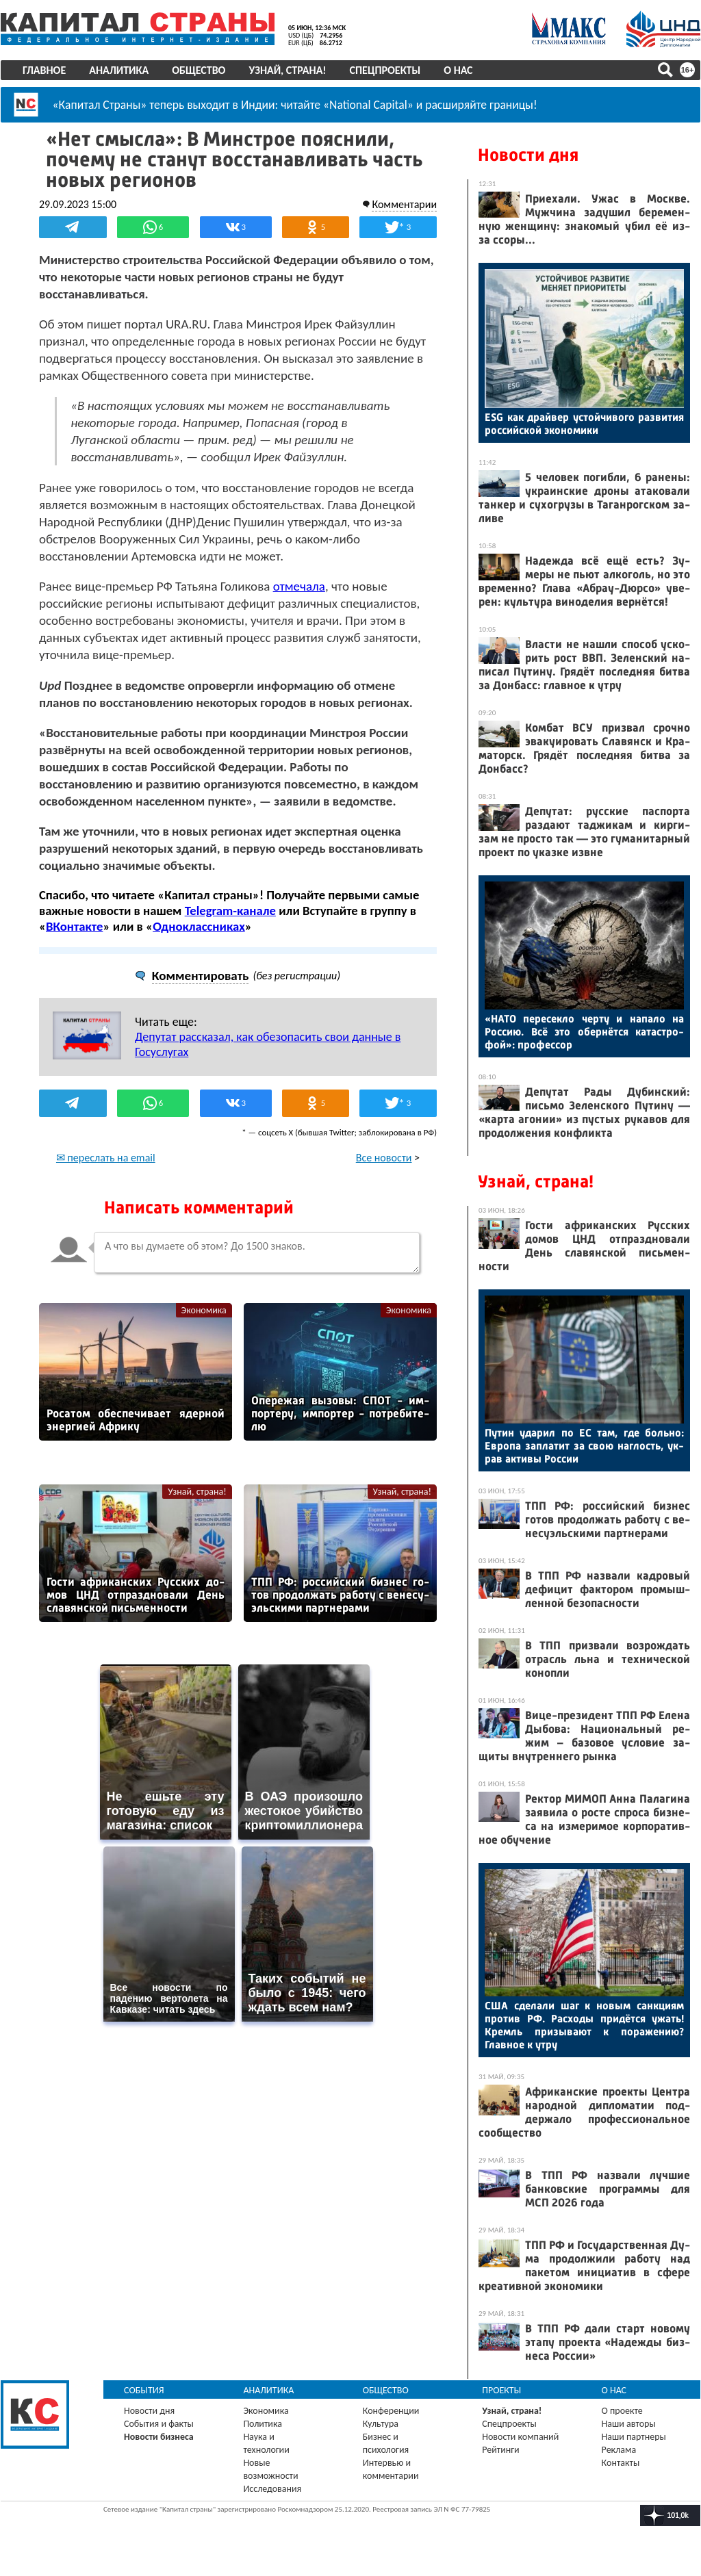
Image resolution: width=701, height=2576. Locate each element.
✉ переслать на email (105, 1156)
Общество (198, 70)
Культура (380, 2424)
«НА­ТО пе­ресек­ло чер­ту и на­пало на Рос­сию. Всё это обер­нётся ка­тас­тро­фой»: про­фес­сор (584, 1031)
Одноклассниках (199, 926)
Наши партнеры (634, 2437)
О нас (458, 70)
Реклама (619, 2450)
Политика (262, 2424)
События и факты (159, 2424)
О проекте (622, 2411)
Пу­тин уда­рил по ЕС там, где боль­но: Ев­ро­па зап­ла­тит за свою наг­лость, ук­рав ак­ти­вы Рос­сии (584, 1445)
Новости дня (528, 155)
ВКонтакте (74, 926)
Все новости (384, 1156)
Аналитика (119, 70)
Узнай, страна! (287, 70)
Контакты (621, 2463)
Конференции (391, 2411)
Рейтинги (500, 2450)
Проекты (501, 2390)
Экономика (204, 1309)
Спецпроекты (385, 70)
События (144, 2390)
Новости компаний (520, 2437)
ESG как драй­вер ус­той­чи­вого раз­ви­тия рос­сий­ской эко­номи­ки (584, 424)
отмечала (299, 586)
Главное (44, 70)
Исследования (272, 2489)
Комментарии (404, 204)
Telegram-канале (230, 910)
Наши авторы (629, 2424)
